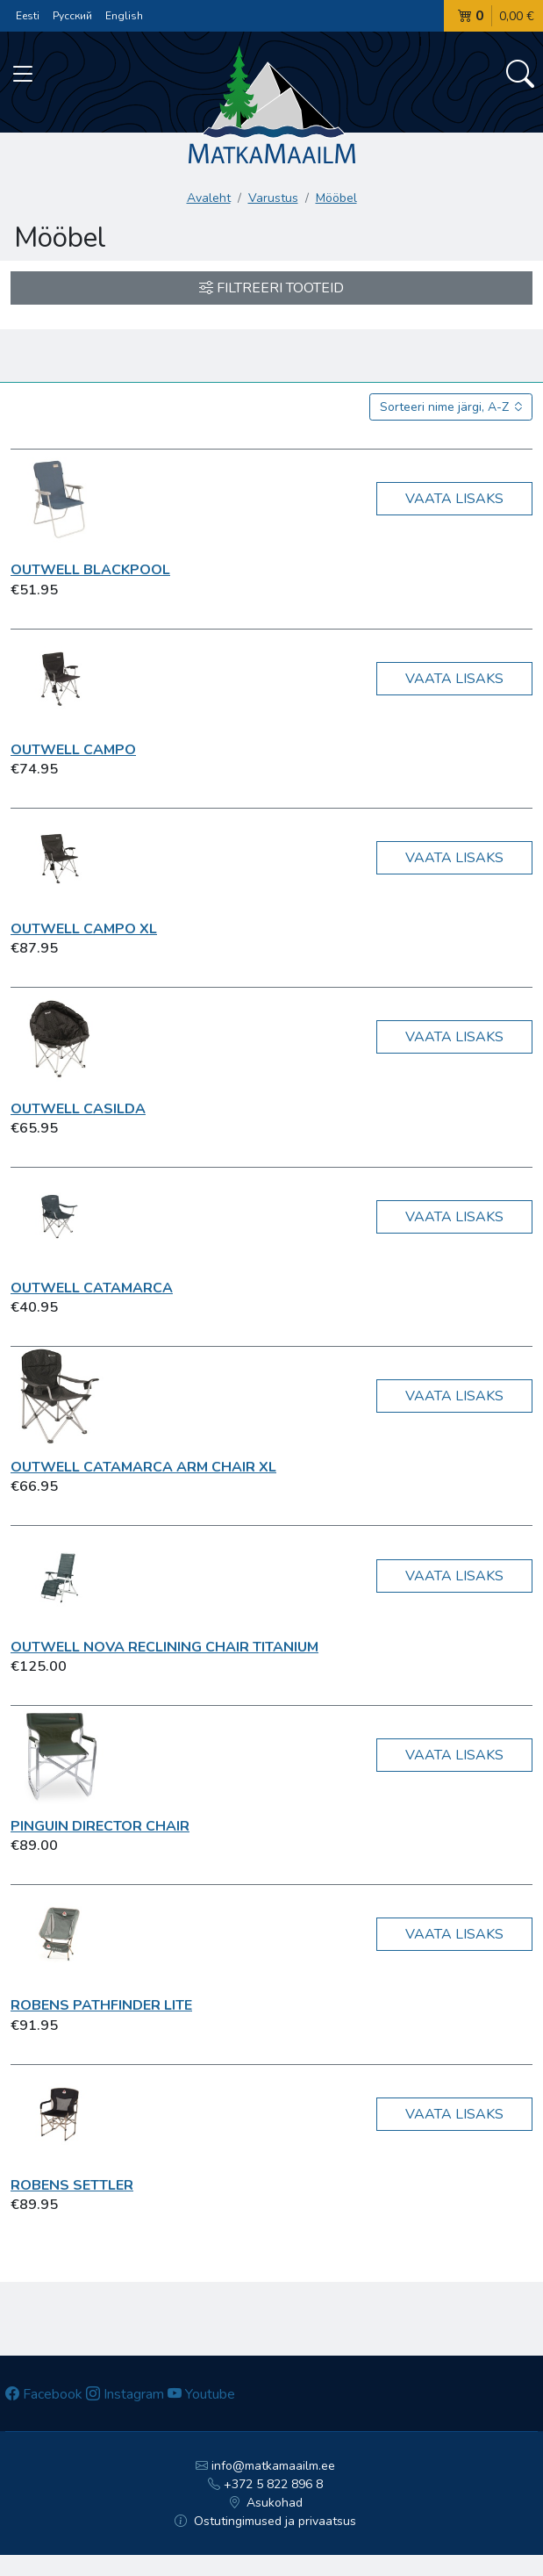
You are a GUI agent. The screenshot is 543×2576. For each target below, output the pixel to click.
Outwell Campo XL (84, 929)
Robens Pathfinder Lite (101, 2005)
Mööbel (336, 198)
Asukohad (266, 2502)
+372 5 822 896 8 (265, 2484)
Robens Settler (72, 2185)
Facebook (43, 2394)
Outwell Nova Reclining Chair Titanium (164, 1647)
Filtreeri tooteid (271, 288)
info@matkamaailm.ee (265, 2465)
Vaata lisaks (454, 498)
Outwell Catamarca (92, 1288)
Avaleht (209, 198)
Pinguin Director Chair (100, 1826)
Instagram (125, 2394)
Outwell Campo (73, 749)
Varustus (273, 198)
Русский (72, 16)
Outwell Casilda (78, 1109)
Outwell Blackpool (90, 569)
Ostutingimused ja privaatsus (265, 2521)
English (124, 16)
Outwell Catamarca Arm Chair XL (143, 1467)
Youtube (201, 2394)
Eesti (27, 16)
